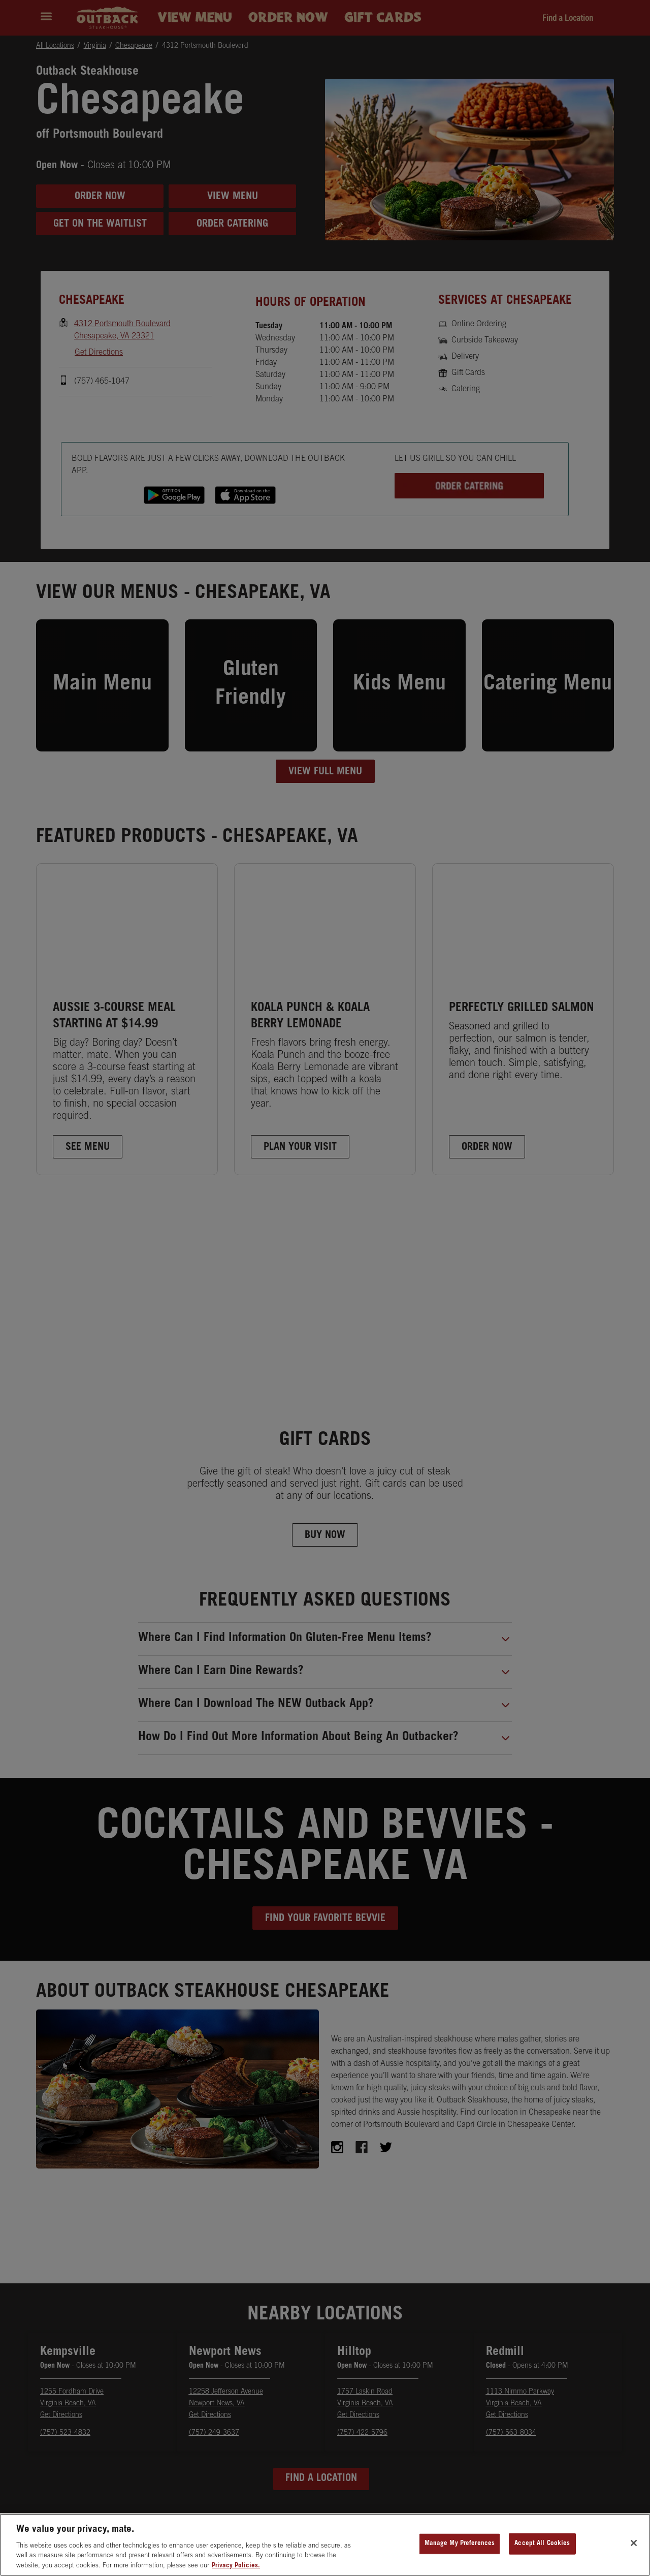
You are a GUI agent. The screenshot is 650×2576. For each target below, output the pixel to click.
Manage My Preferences (460, 2551)
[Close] (634, 2551)
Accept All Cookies (542, 2551)
